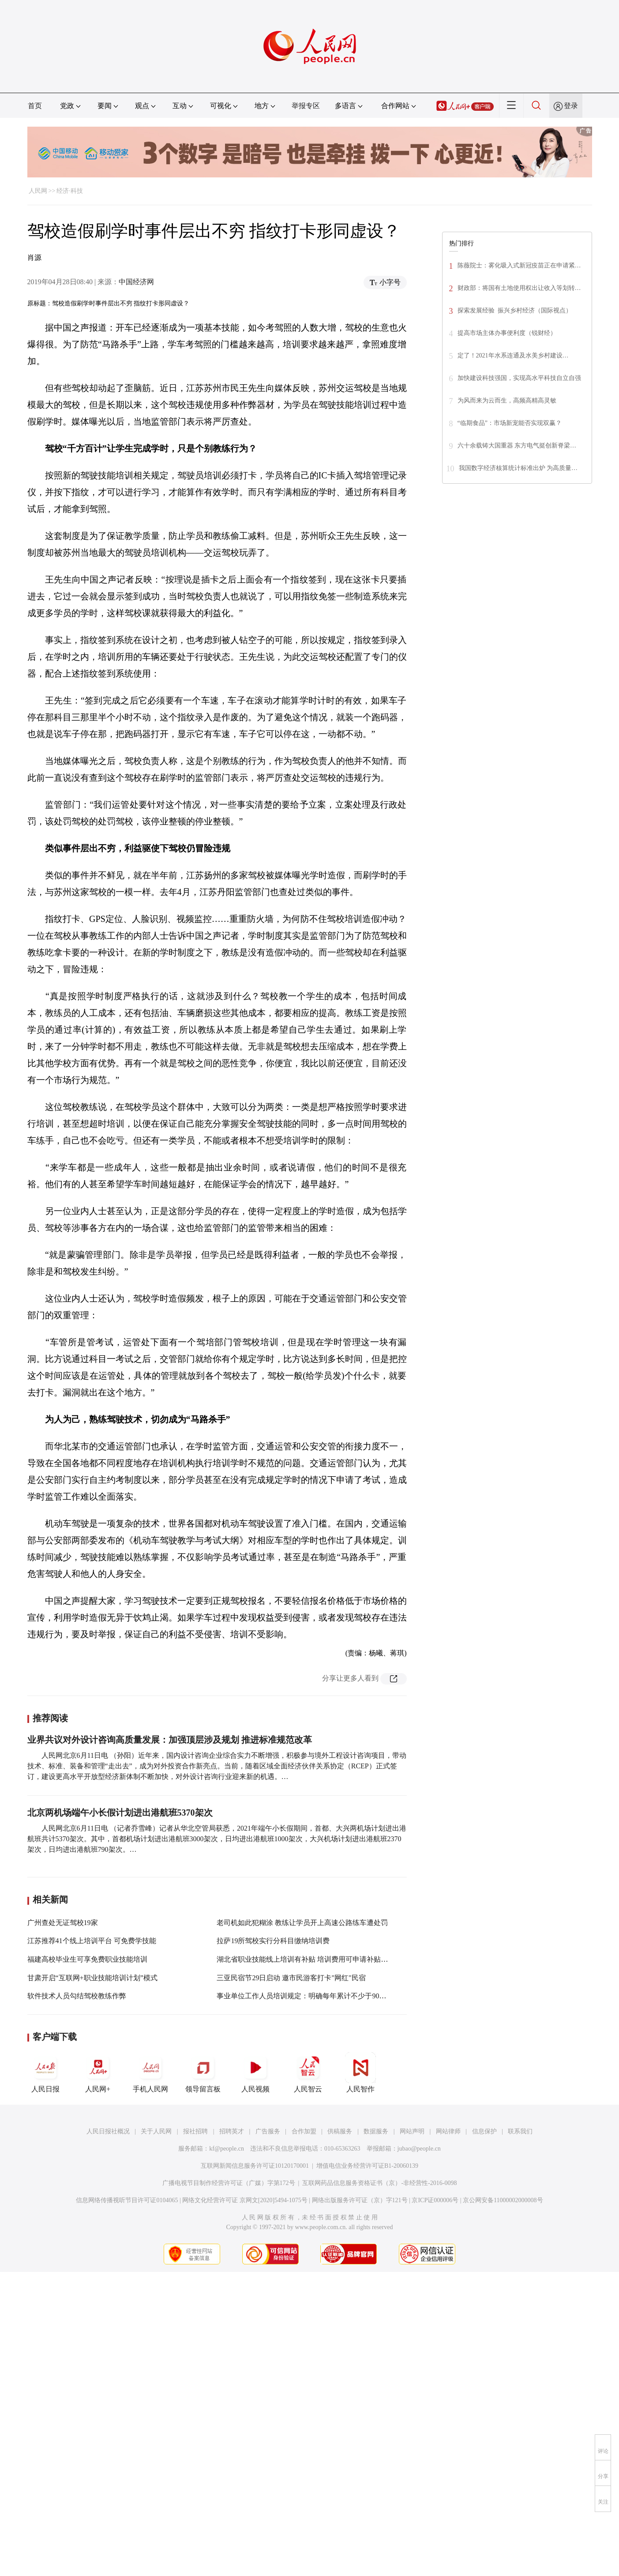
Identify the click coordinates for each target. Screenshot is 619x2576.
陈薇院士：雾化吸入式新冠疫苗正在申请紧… (519, 265)
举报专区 (306, 105)
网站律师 (448, 2131)
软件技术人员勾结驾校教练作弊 (76, 1996)
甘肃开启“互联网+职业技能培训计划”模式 (92, 1978)
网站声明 (412, 2131)
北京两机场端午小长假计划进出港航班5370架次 (120, 1812)
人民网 (38, 191)
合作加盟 (304, 2131)
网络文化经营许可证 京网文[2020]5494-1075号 (245, 2200)
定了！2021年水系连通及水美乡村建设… (513, 355)
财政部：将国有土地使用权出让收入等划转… (519, 288)
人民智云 (308, 2072)
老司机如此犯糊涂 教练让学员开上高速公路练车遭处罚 (302, 1922)
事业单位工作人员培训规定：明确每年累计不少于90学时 (305, 1996)
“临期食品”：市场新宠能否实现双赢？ (510, 423)
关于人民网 (156, 2131)
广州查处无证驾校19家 (62, 1922)
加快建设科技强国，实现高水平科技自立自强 (519, 378)
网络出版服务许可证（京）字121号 (360, 2200)
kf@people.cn (226, 2148)
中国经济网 (136, 282)
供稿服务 (339, 2131)
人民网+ (98, 2072)
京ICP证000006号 (435, 2200)
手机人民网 (150, 2072)
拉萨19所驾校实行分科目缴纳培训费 (273, 1940)
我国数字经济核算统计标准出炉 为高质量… (518, 468)
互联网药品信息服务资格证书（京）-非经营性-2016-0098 (379, 2183)
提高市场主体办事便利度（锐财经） (507, 333)
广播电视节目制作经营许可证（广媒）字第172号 (228, 2183)
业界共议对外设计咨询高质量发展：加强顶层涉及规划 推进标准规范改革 (169, 1740)
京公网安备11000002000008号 (503, 2200)
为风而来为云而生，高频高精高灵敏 (507, 400)
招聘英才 (231, 2131)
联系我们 (520, 2131)
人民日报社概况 (108, 2131)
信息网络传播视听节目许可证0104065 (127, 2200)
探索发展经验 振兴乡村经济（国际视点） (515, 310)
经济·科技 (69, 191)
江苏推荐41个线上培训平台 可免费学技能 (91, 1940)
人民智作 (360, 2072)
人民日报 (45, 2072)
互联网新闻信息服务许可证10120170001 (255, 2165)
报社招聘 (195, 2131)
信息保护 (484, 2131)
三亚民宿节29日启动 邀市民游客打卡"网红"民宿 (291, 1978)
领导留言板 (203, 2072)
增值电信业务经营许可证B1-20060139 (367, 2165)
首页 (35, 105)
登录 (571, 105)
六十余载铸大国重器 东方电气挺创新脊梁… (517, 445)
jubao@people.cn (419, 2148)
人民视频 (255, 2072)
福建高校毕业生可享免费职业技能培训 (87, 1959)
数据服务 (376, 2131)
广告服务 (267, 2131)
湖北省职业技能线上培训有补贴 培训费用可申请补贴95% (305, 1959)
